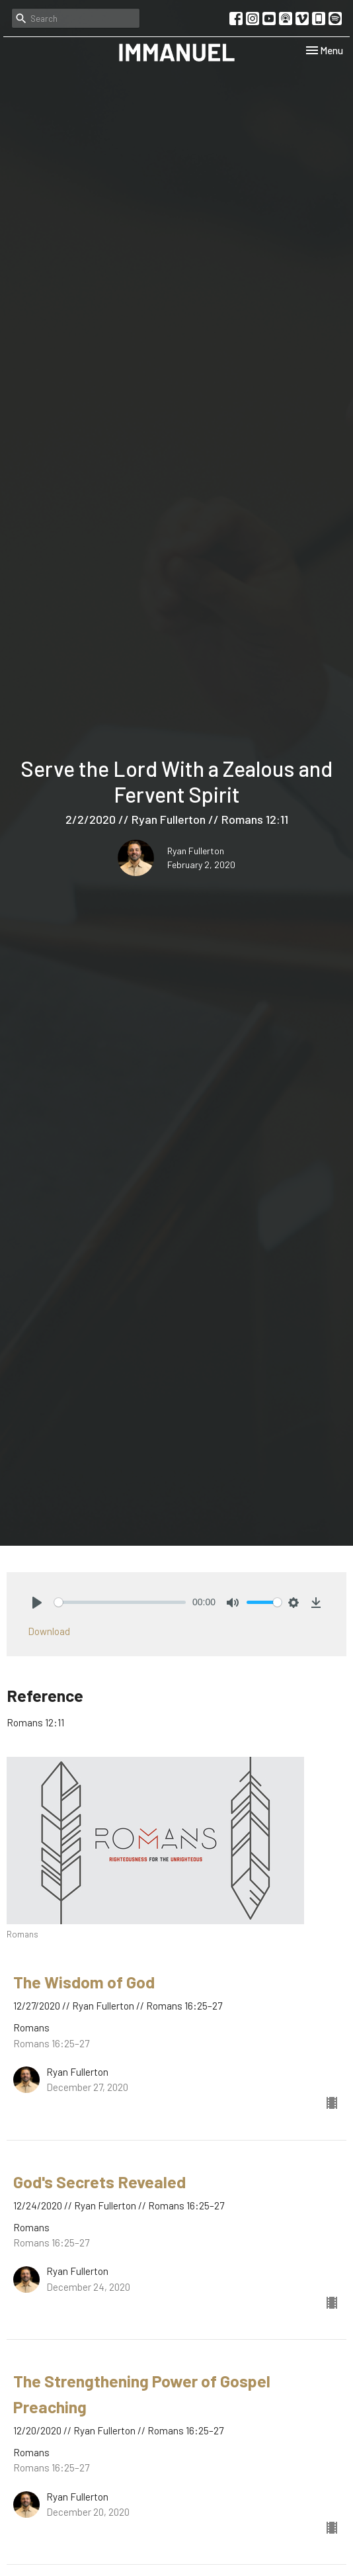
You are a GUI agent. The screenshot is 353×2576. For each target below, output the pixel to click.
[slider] (120, 1602)
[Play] (37, 1602)
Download (49, 1631)
